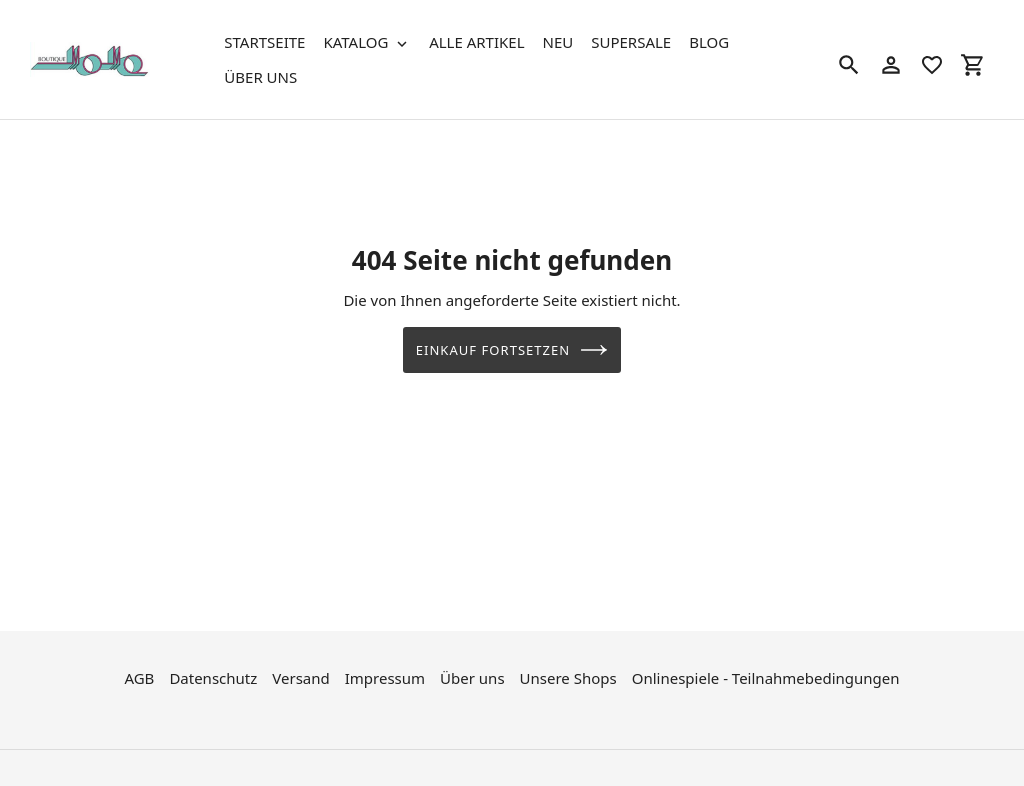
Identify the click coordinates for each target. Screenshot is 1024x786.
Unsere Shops (568, 676)
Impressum (385, 676)
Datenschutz (213, 676)
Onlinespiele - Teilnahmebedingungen (766, 676)
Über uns (472, 676)
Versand (300, 676)
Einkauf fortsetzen (512, 350)
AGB (139, 676)
